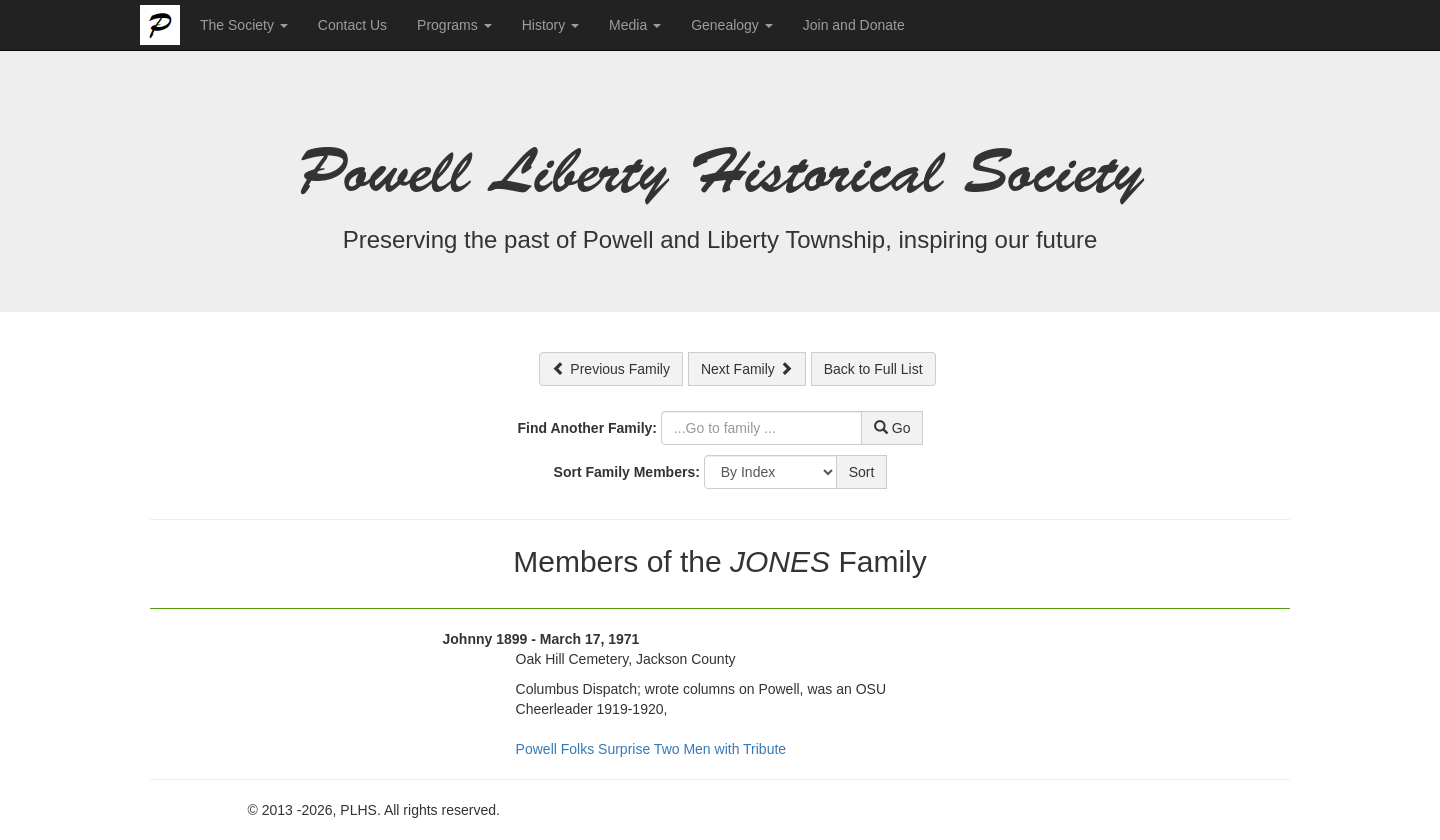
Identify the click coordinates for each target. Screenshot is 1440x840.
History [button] (550, 25)
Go (892, 428)
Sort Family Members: (627, 472)
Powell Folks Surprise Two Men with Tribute (651, 749)
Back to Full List (873, 369)
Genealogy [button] (732, 25)
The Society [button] (244, 25)
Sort (862, 472)
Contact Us (352, 25)
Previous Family (610, 369)
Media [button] (635, 25)
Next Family (747, 369)
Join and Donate (854, 25)
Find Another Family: (587, 428)
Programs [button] (454, 25)
